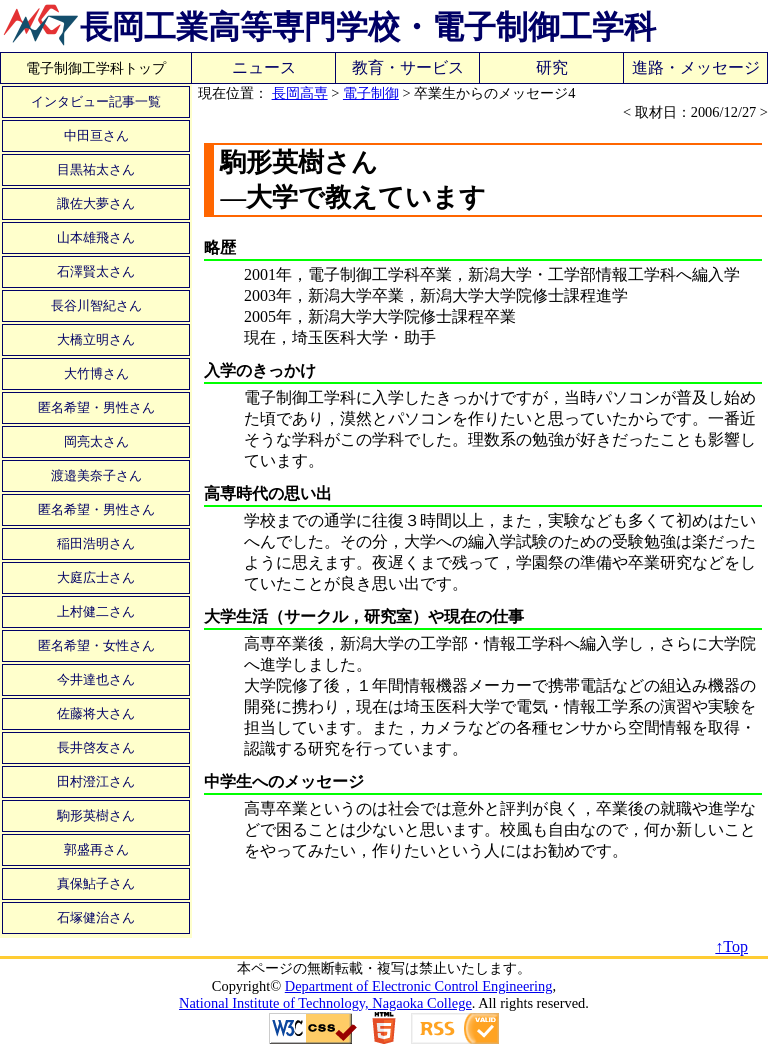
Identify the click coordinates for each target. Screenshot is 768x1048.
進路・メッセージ (696, 67)
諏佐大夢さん (96, 203)
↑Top (731, 946)
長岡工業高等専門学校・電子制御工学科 (368, 27)
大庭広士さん (96, 577)
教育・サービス (408, 67)
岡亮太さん (96, 441)
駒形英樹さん (96, 815)
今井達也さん (96, 679)
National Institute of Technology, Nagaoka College (325, 1003)
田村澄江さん (96, 781)
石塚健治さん (96, 917)
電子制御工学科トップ (96, 68)
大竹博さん (96, 373)
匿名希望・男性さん (96, 407)
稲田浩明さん (96, 543)
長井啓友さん (96, 747)
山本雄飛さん (96, 237)
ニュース (264, 67)
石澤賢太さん (96, 271)
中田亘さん (96, 135)
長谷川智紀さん (96, 305)
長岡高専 (300, 93)
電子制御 (371, 93)
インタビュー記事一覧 (96, 101)
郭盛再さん (96, 849)
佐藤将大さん (96, 713)
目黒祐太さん (96, 169)
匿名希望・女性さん (96, 645)
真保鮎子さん (96, 883)
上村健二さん (96, 611)
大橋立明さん (96, 339)
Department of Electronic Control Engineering (419, 986)
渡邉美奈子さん (96, 475)
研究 (552, 67)
